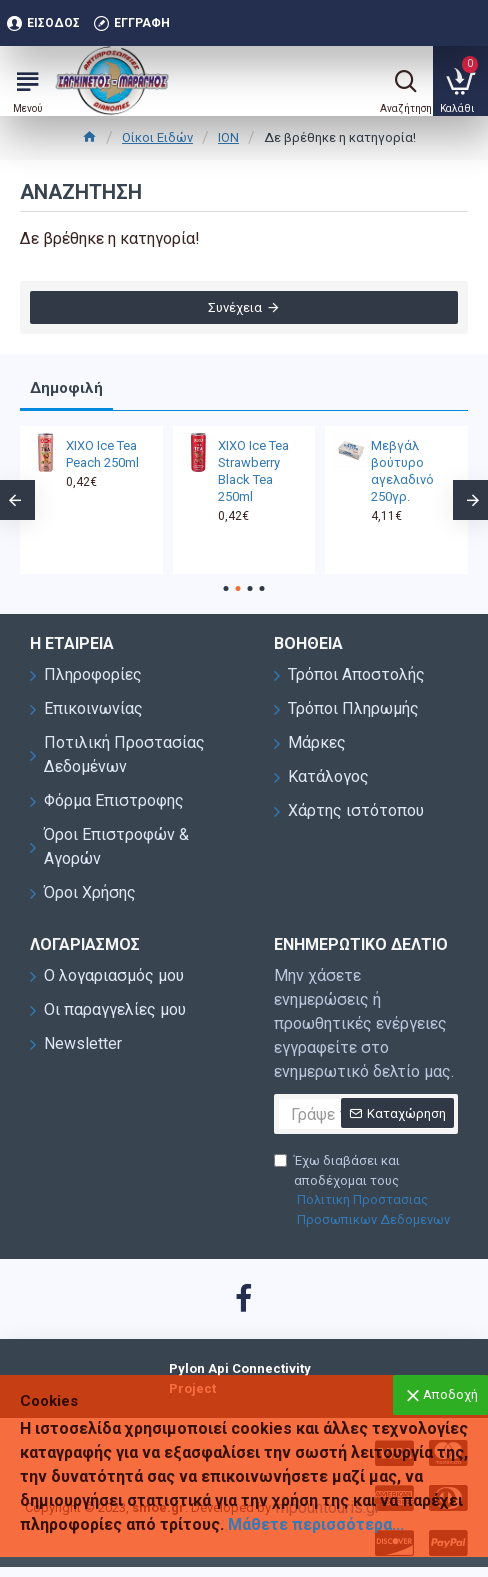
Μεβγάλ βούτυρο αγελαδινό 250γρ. (402, 471)
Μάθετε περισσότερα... (316, 1524)
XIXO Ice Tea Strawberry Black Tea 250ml (253, 471)
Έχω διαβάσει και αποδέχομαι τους (366, 1191)
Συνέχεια (235, 307)
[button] (226, 588)
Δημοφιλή (66, 388)
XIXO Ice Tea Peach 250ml (102, 454)
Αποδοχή (450, 1394)
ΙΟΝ (228, 137)
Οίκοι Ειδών (157, 137)
